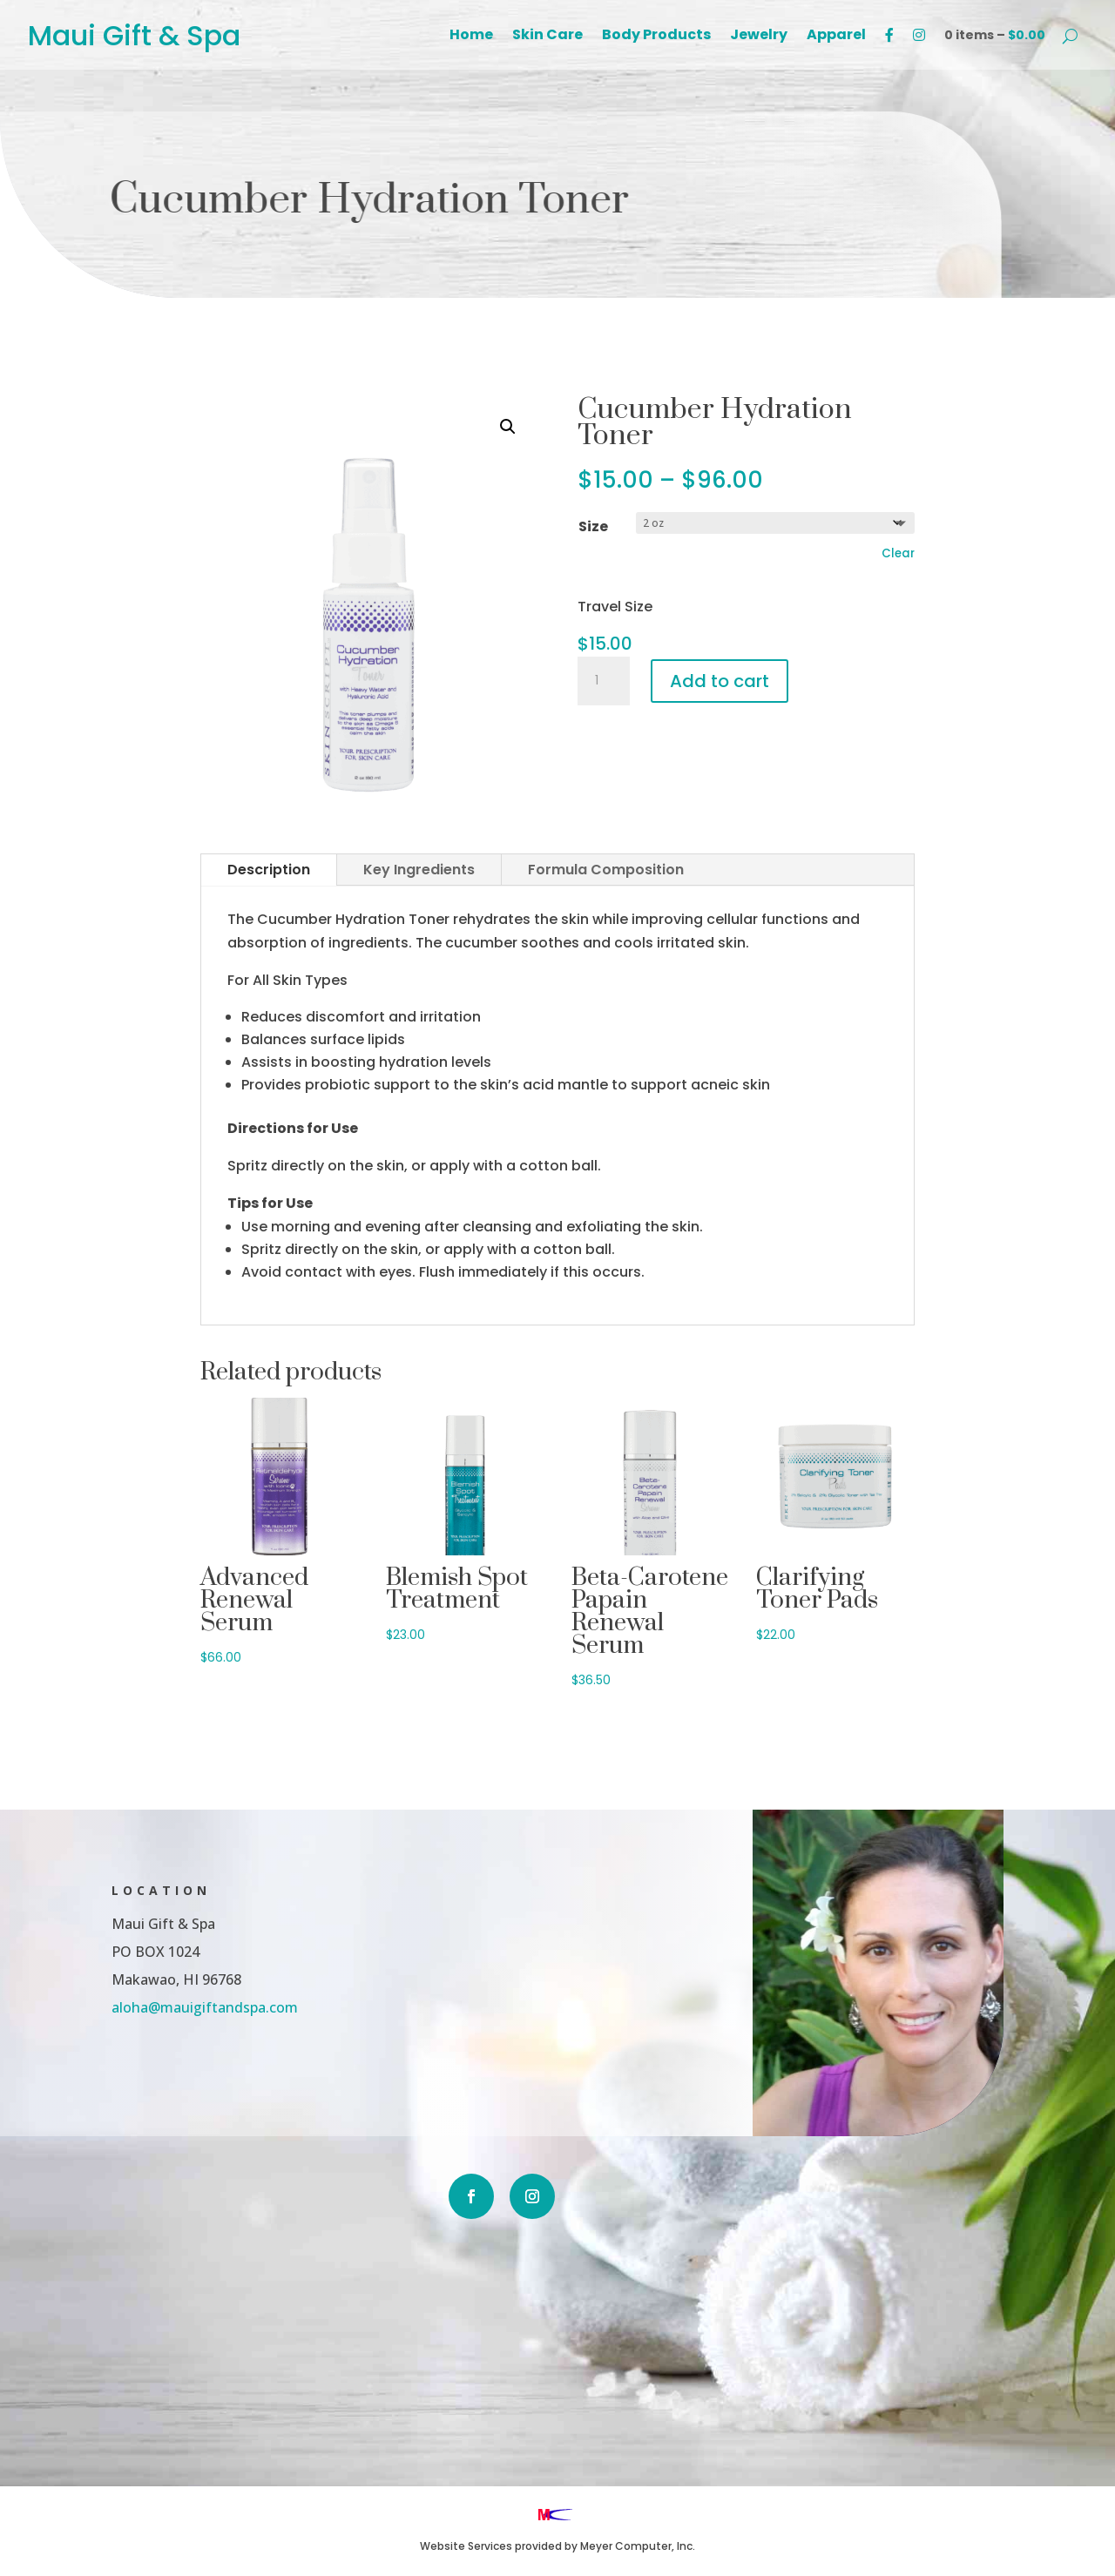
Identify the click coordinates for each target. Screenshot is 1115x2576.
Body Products (656, 36)
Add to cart (719, 681)
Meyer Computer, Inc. (637, 2546)
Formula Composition (606, 870)
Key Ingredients (419, 870)
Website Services (466, 2546)
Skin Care (547, 36)
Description (268, 870)
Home (471, 36)
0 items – (994, 35)
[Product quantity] (604, 681)
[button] (508, 426)
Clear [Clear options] (898, 553)
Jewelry (758, 36)
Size (593, 526)
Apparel (836, 36)
